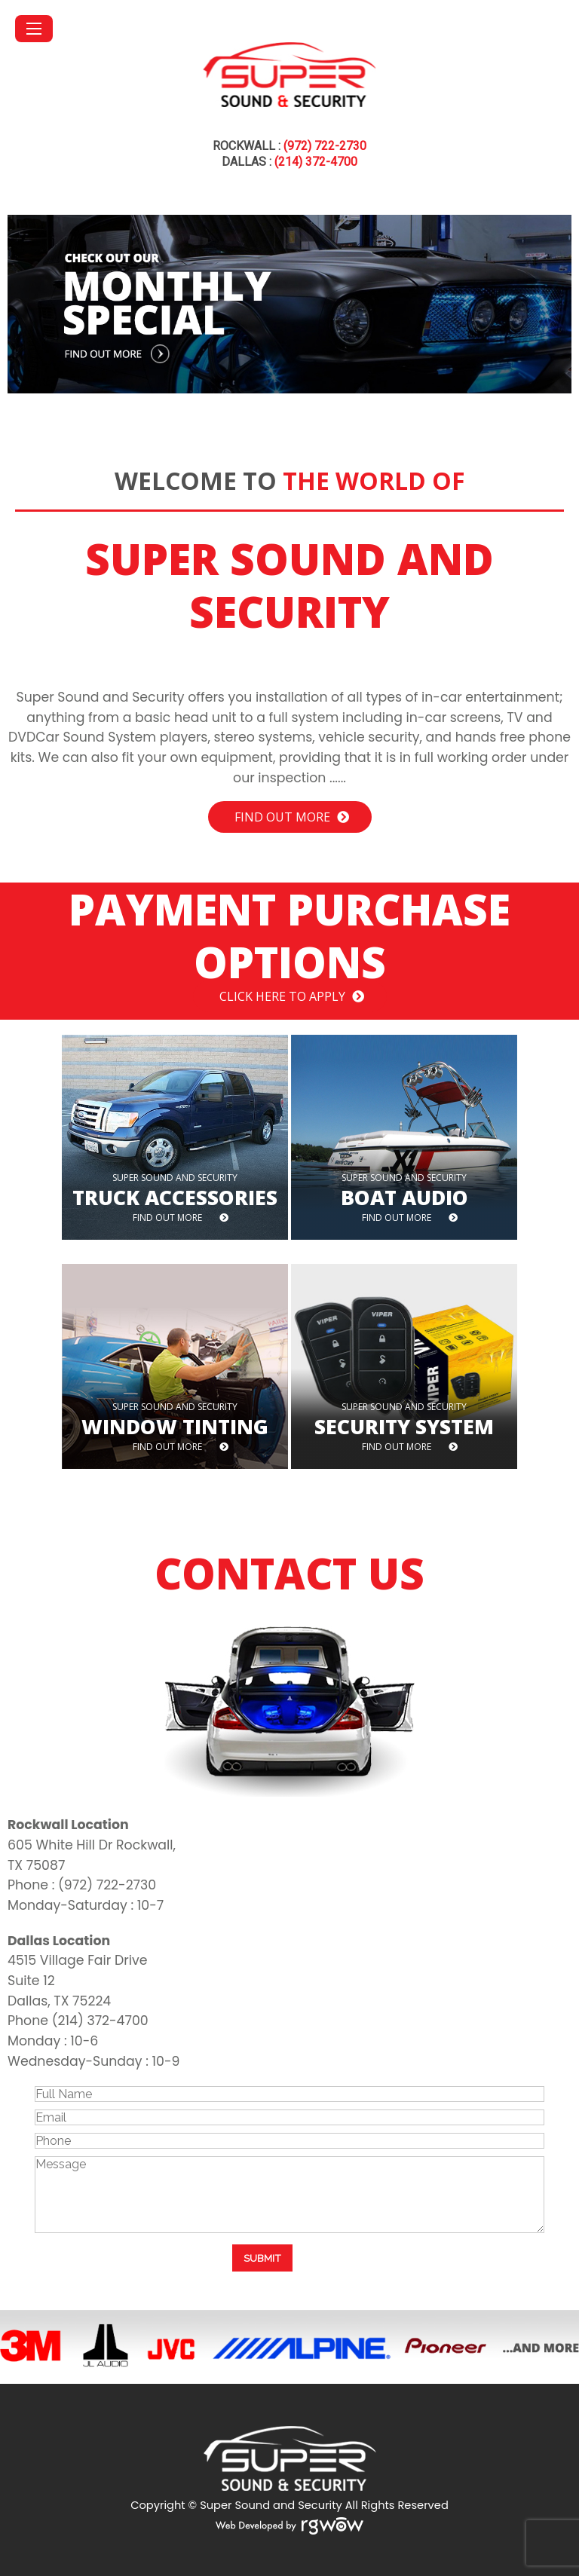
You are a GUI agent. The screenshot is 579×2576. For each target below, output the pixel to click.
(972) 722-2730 (324, 146)
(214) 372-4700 (315, 161)
